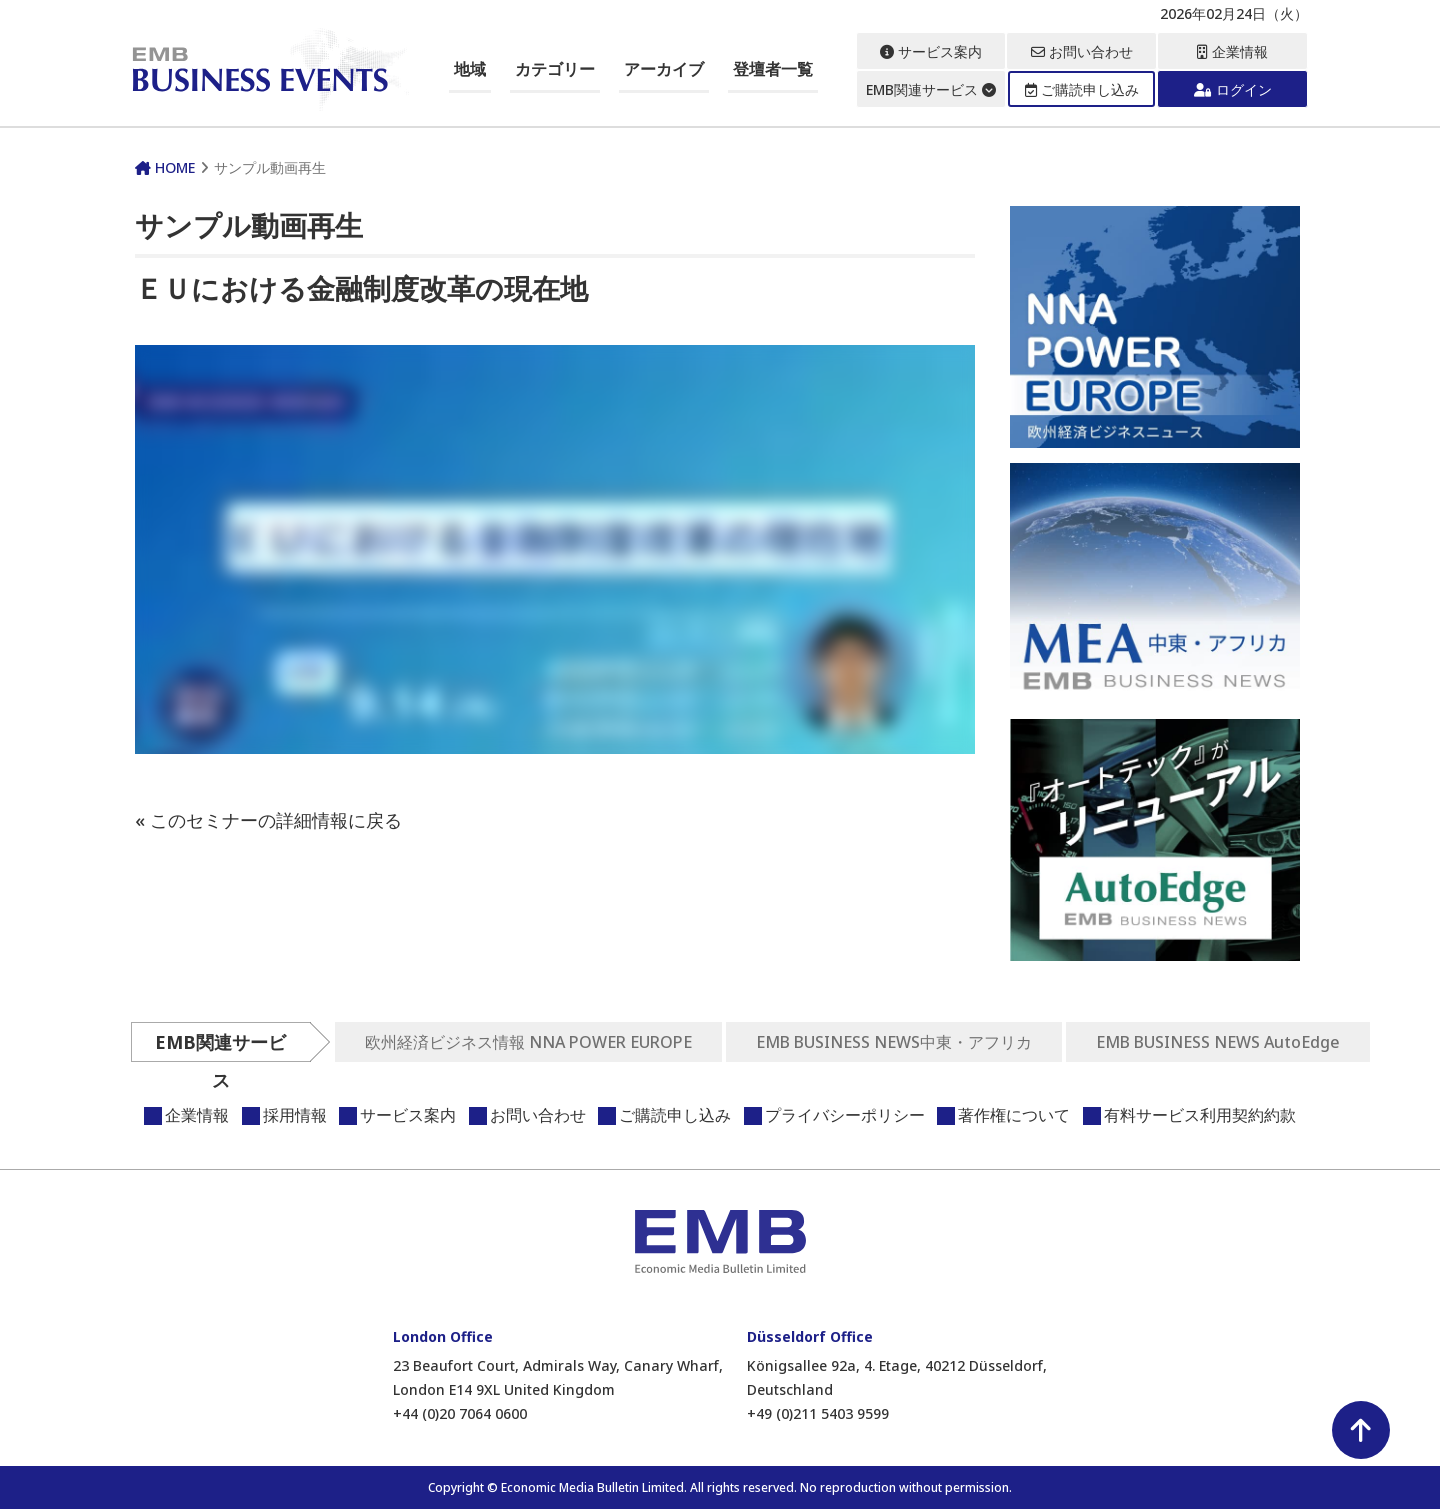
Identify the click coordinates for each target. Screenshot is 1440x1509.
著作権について (1014, 1115)
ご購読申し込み (1082, 89)
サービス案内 (931, 51)
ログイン (1233, 89)
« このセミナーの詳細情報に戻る (268, 820)
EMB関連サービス (931, 89)
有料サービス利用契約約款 (1200, 1115)
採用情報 (295, 1115)
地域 (470, 69)
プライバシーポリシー (845, 1115)
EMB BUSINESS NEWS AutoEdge (1218, 1042)
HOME (165, 167)
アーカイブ (664, 69)
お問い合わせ (1082, 51)
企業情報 (1232, 51)
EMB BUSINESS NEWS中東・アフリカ (894, 1042)
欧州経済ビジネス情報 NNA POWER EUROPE (528, 1042)
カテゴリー (555, 69)
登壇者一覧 (773, 69)
